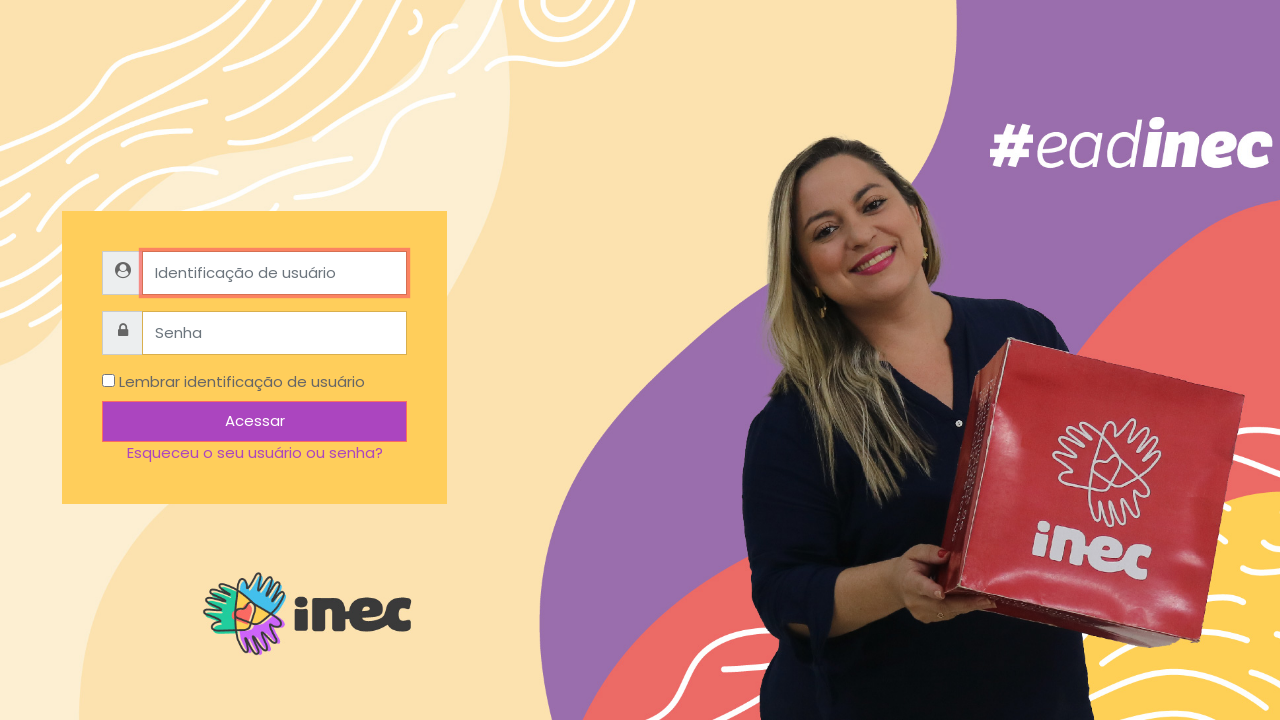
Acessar (255, 420)
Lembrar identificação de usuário (242, 381)
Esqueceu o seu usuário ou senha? (255, 452)
